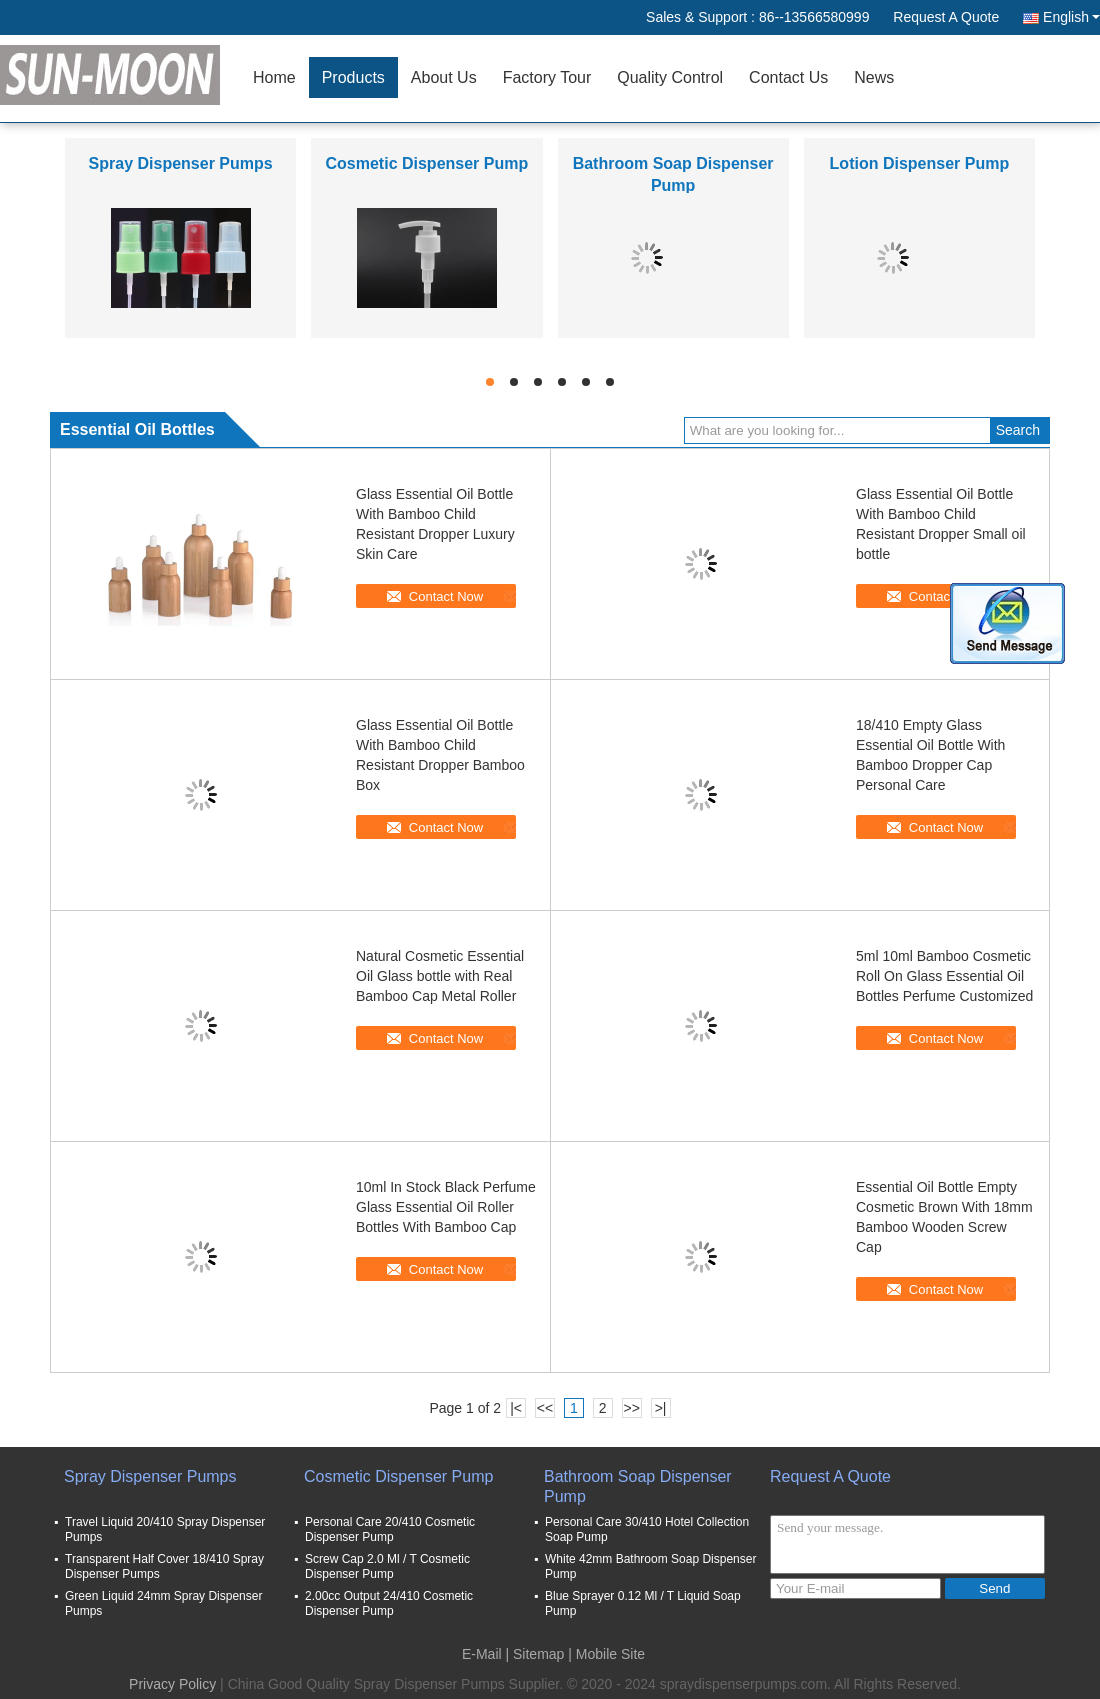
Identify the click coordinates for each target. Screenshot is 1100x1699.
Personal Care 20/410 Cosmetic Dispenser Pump (390, 1529)
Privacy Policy (172, 1684)
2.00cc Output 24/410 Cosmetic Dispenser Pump (389, 1603)
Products (353, 77)
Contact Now (446, 596)
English (1071, 17)
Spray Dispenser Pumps (181, 163)
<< (545, 1408)
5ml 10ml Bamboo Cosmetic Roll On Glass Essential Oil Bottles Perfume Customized (944, 976)
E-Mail (482, 1654)
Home (274, 77)
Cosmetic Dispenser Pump (427, 163)
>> (631, 1408)
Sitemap (538, 1654)
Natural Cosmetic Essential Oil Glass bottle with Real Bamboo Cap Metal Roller (440, 976)
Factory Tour (547, 77)
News (874, 77)
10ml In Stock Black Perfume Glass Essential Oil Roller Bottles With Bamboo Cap (446, 1207)
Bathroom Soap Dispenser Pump (638, 1486)
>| (661, 1408)
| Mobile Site (606, 1654)
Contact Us (788, 77)
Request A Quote (946, 17)
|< (516, 1408)
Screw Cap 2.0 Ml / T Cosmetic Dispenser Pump (387, 1566)
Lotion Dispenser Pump (920, 163)
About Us (444, 77)
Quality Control (670, 77)
